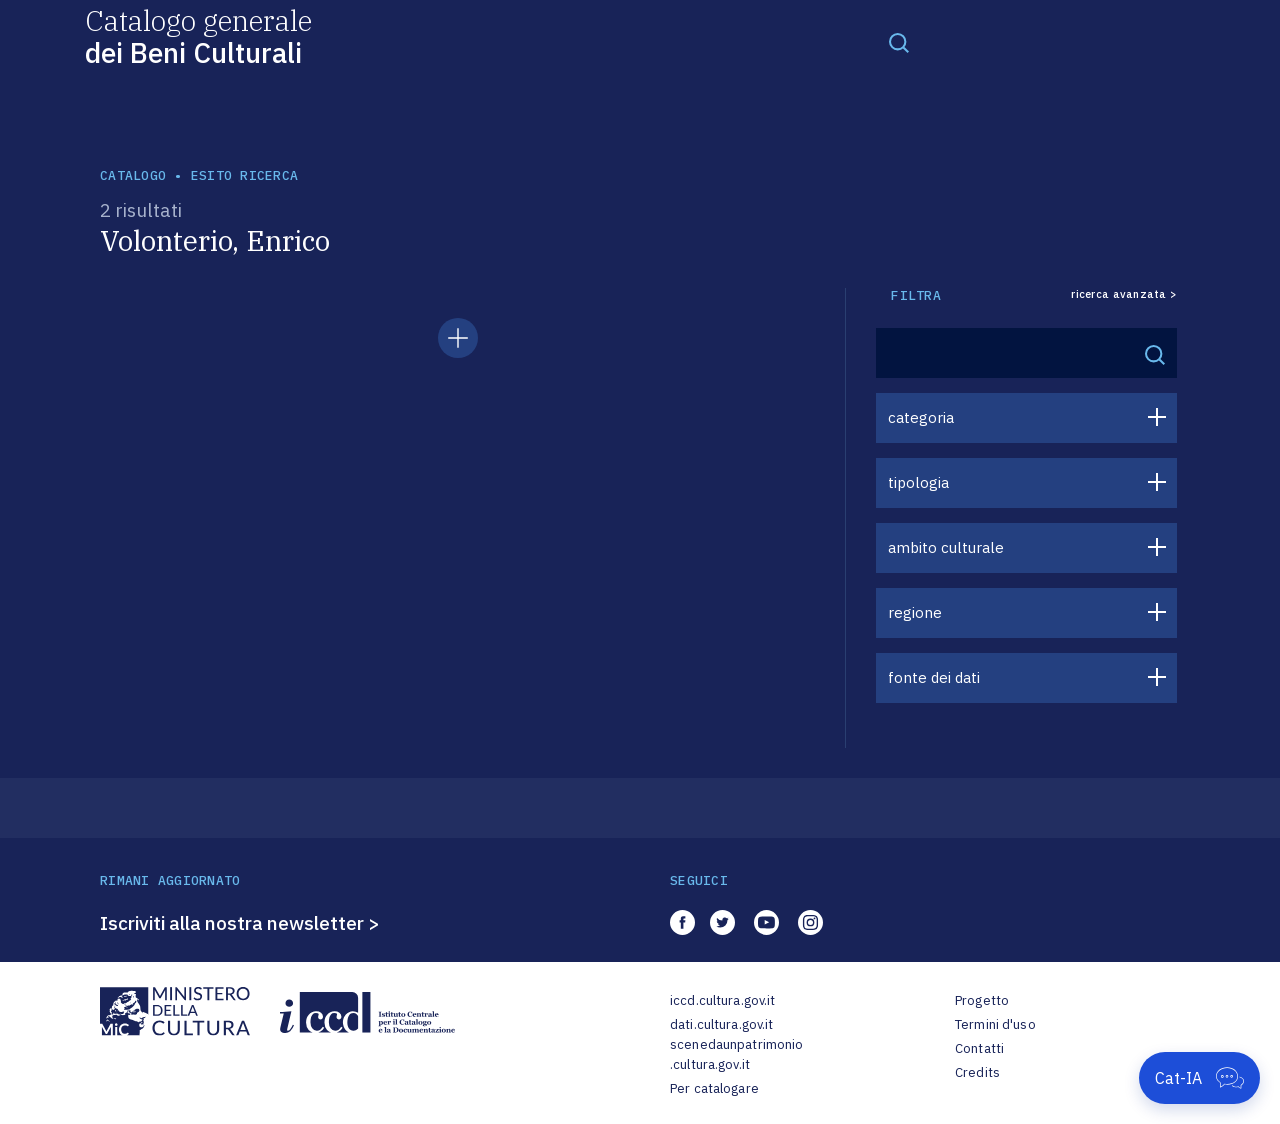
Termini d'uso (995, 1024)
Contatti (979, 1048)
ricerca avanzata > (1124, 294)
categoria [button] (921, 417)
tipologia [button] (918, 482)
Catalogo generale (198, 35)
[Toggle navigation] (899, 42)
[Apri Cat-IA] (1199, 1078)
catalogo (133, 175)
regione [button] (915, 612)
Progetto (982, 1000)
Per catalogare (714, 1088)
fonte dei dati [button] (934, 677)
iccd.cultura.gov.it (722, 1000)
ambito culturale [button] (946, 547)
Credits (977, 1072)
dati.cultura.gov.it (721, 1024)
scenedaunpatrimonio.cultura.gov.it (736, 1054)
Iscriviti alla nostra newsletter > (240, 923)
